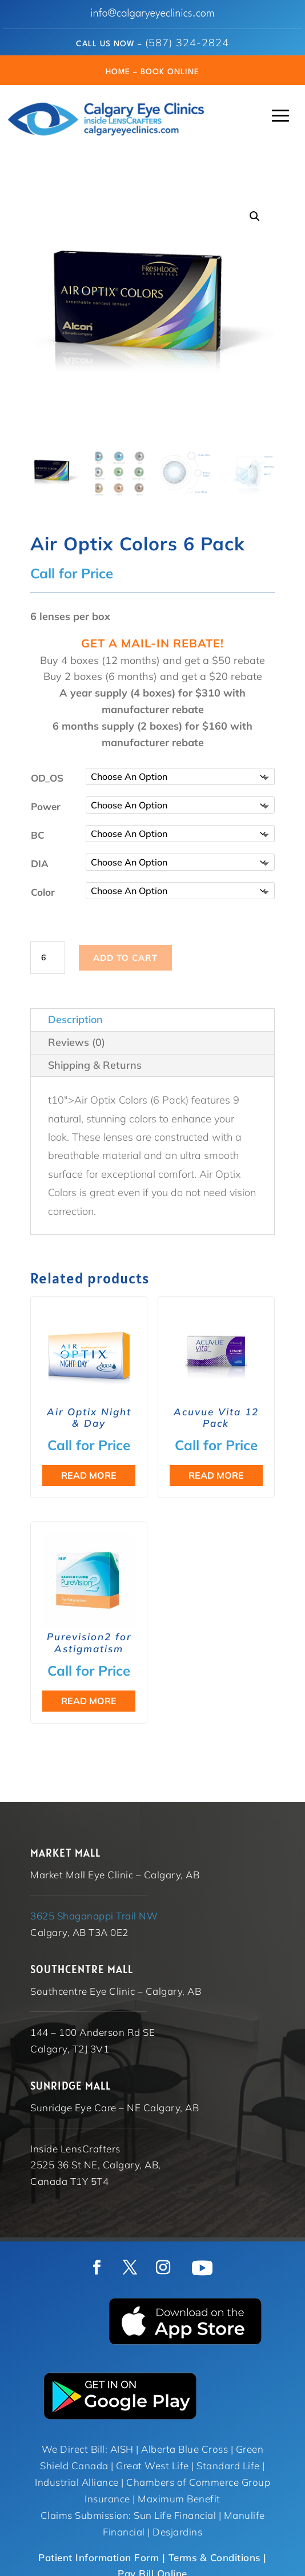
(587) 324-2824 (187, 42)
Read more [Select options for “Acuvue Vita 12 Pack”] (216, 1474)
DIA (40, 862)
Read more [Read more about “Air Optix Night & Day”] (89, 1474)
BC (38, 834)
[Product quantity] (47, 956)
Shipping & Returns (95, 1063)
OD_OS (47, 777)
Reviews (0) (76, 1041)
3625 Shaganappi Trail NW (94, 1915)
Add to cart (125, 956)
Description (75, 1018)
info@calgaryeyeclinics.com (152, 14)
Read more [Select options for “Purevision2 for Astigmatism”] (89, 1699)
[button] (254, 216)
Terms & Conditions (214, 2556)
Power (46, 805)
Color (43, 891)
